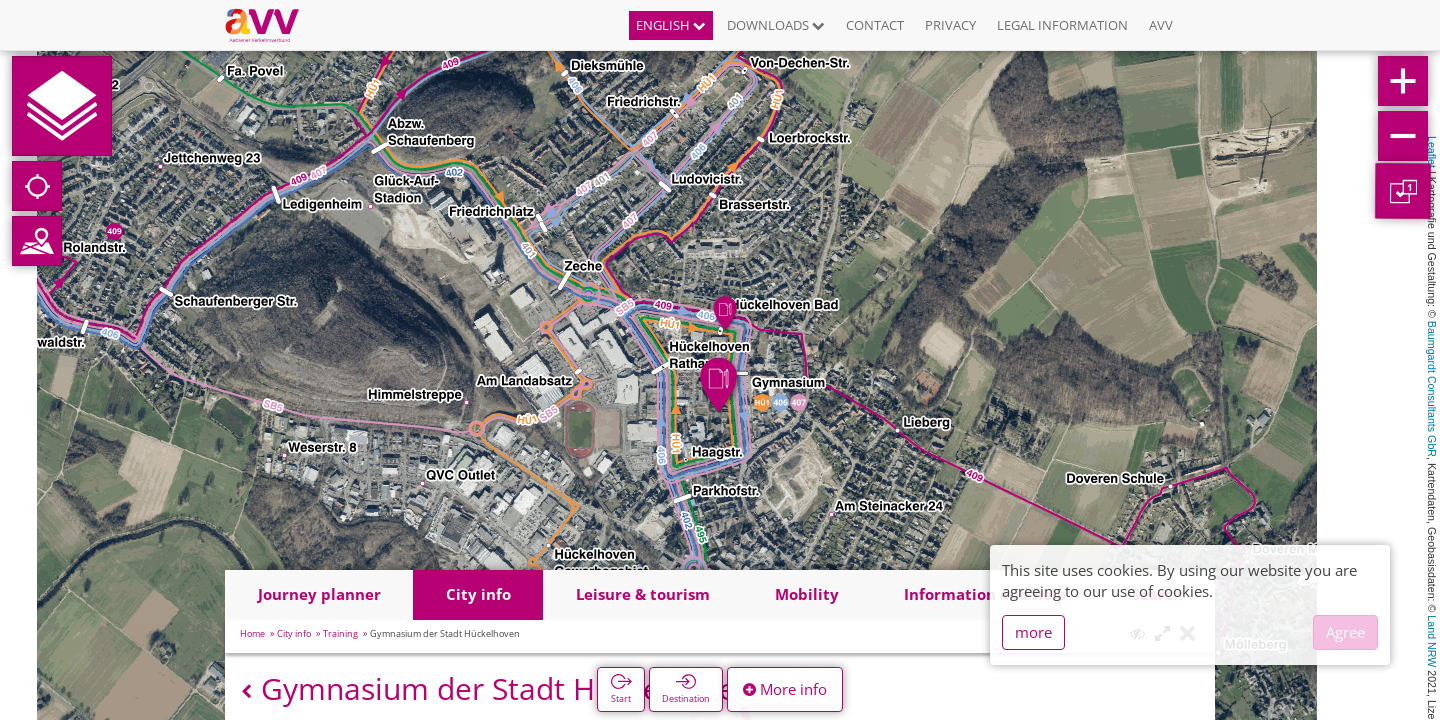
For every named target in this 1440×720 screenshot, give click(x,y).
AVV (1161, 25)
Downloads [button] (776, 25)
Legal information (1062, 25)
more (1033, 632)
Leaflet (1432, 152)
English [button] (671, 25)
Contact (875, 25)
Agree (1345, 632)
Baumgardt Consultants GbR (1432, 389)
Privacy (950, 25)
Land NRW (1432, 641)
